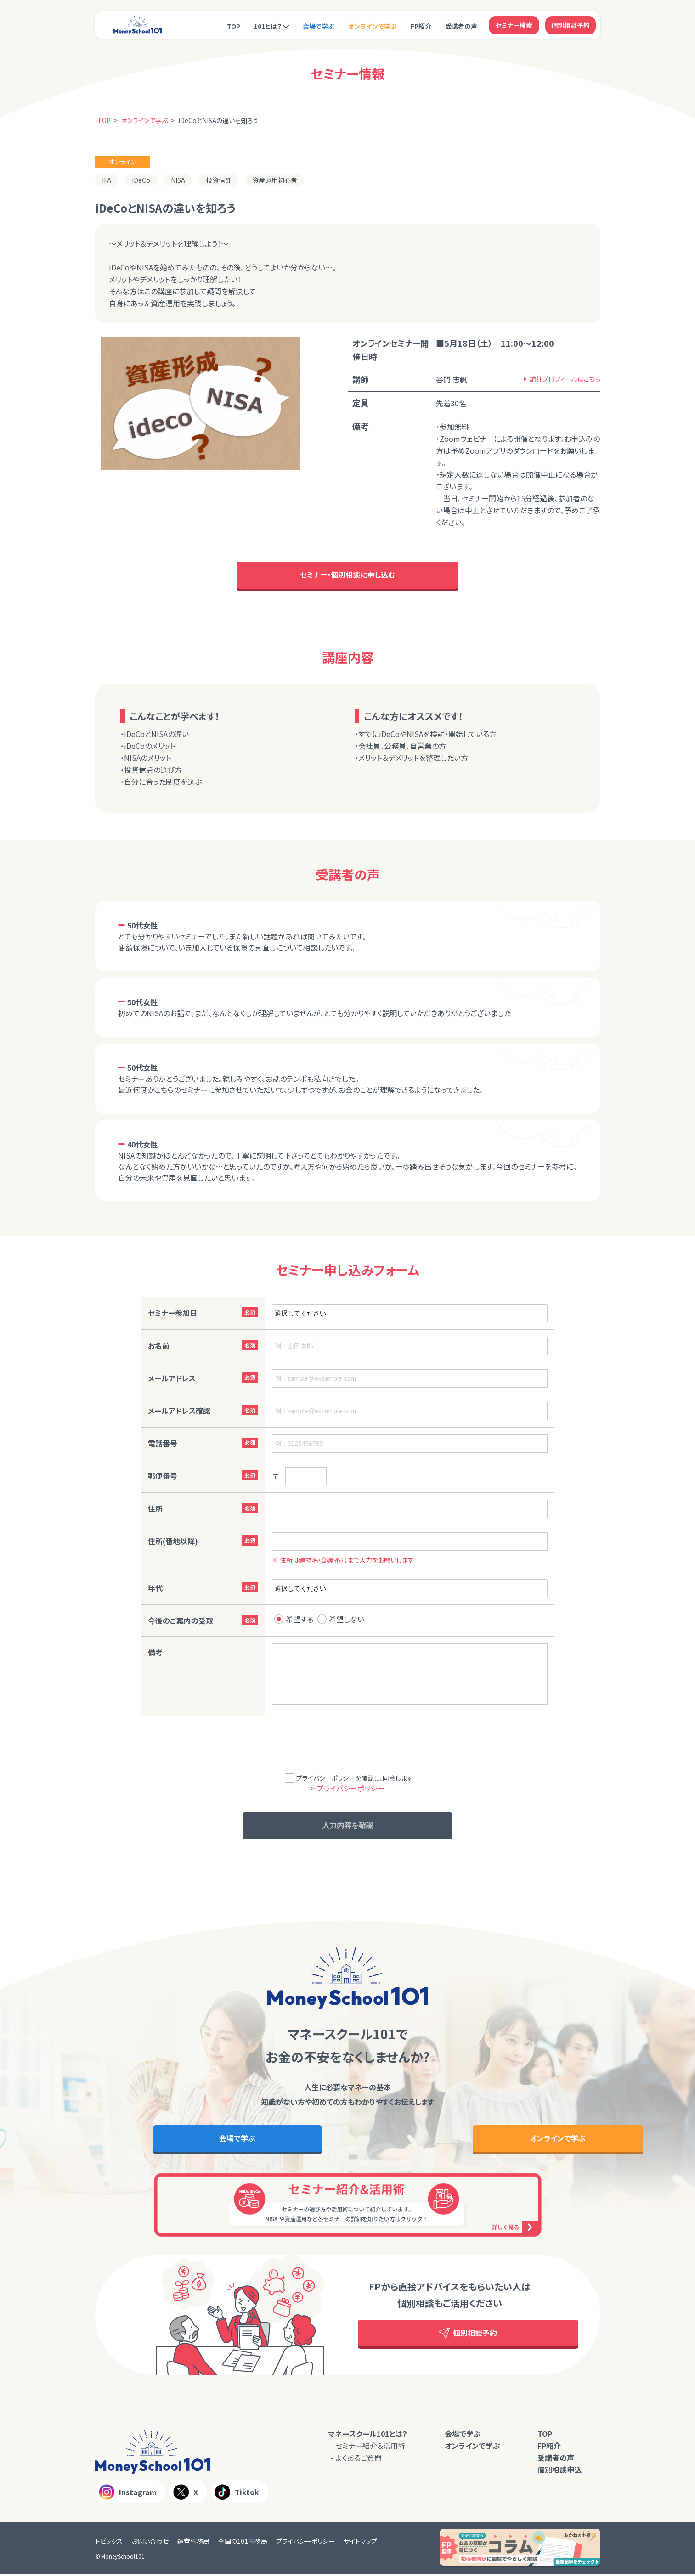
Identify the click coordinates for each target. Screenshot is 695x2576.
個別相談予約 (570, 25)
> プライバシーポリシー (347, 1788)
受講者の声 (461, 26)
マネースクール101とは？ (367, 2435)
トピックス (109, 2543)
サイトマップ (360, 2543)
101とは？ (268, 26)
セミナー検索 (514, 25)
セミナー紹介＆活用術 (370, 2446)
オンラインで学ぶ (372, 26)
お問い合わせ (150, 2543)
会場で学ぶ (318, 26)
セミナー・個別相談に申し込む (347, 575)
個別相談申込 (559, 2470)
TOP (233, 26)
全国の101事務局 (242, 2543)
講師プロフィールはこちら (565, 378)
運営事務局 (193, 2543)
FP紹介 (421, 26)
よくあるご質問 (358, 2458)
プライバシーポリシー (305, 2543)
